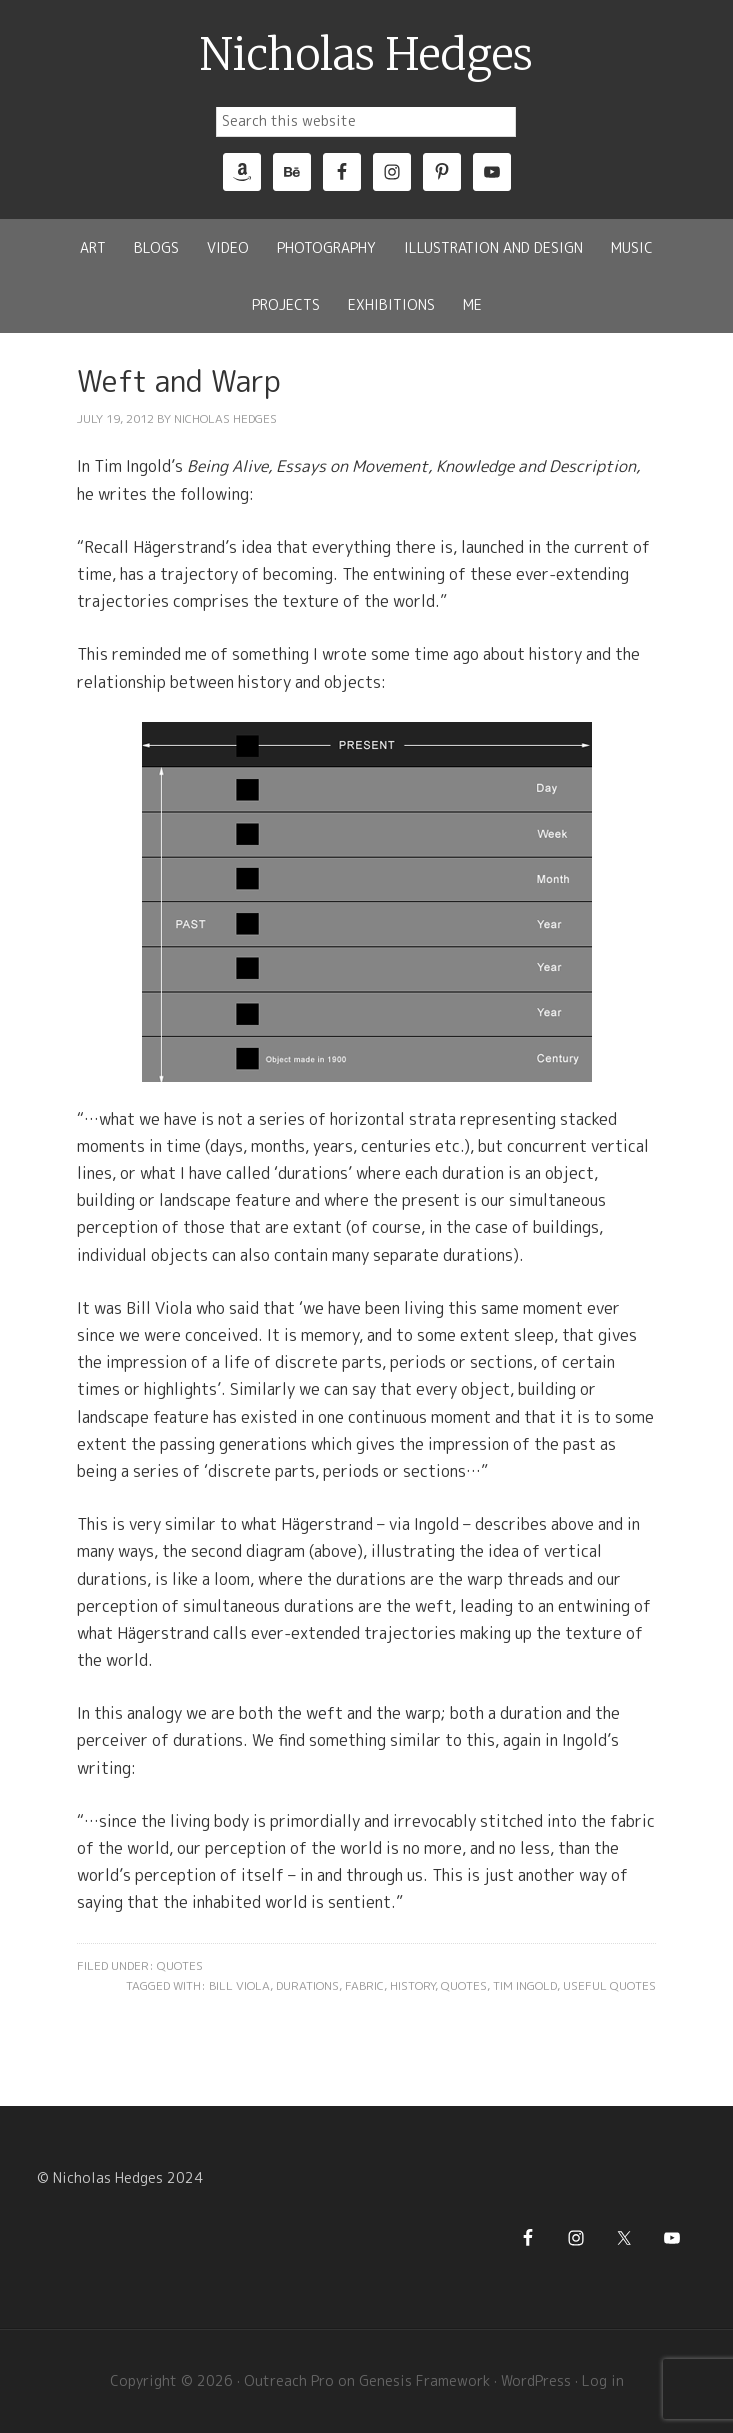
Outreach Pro (289, 2380)
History (412, 1985)
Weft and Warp (179, 381)
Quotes (180, 1965)
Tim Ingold (525, 1985)
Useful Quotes (609, 1985)
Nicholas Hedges (366, 55)
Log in (603, 2380)
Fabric (364, 1985)
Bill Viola (239, 1985)
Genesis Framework (424, 2380)
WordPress (536, 2380)
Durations (307, 1985)
